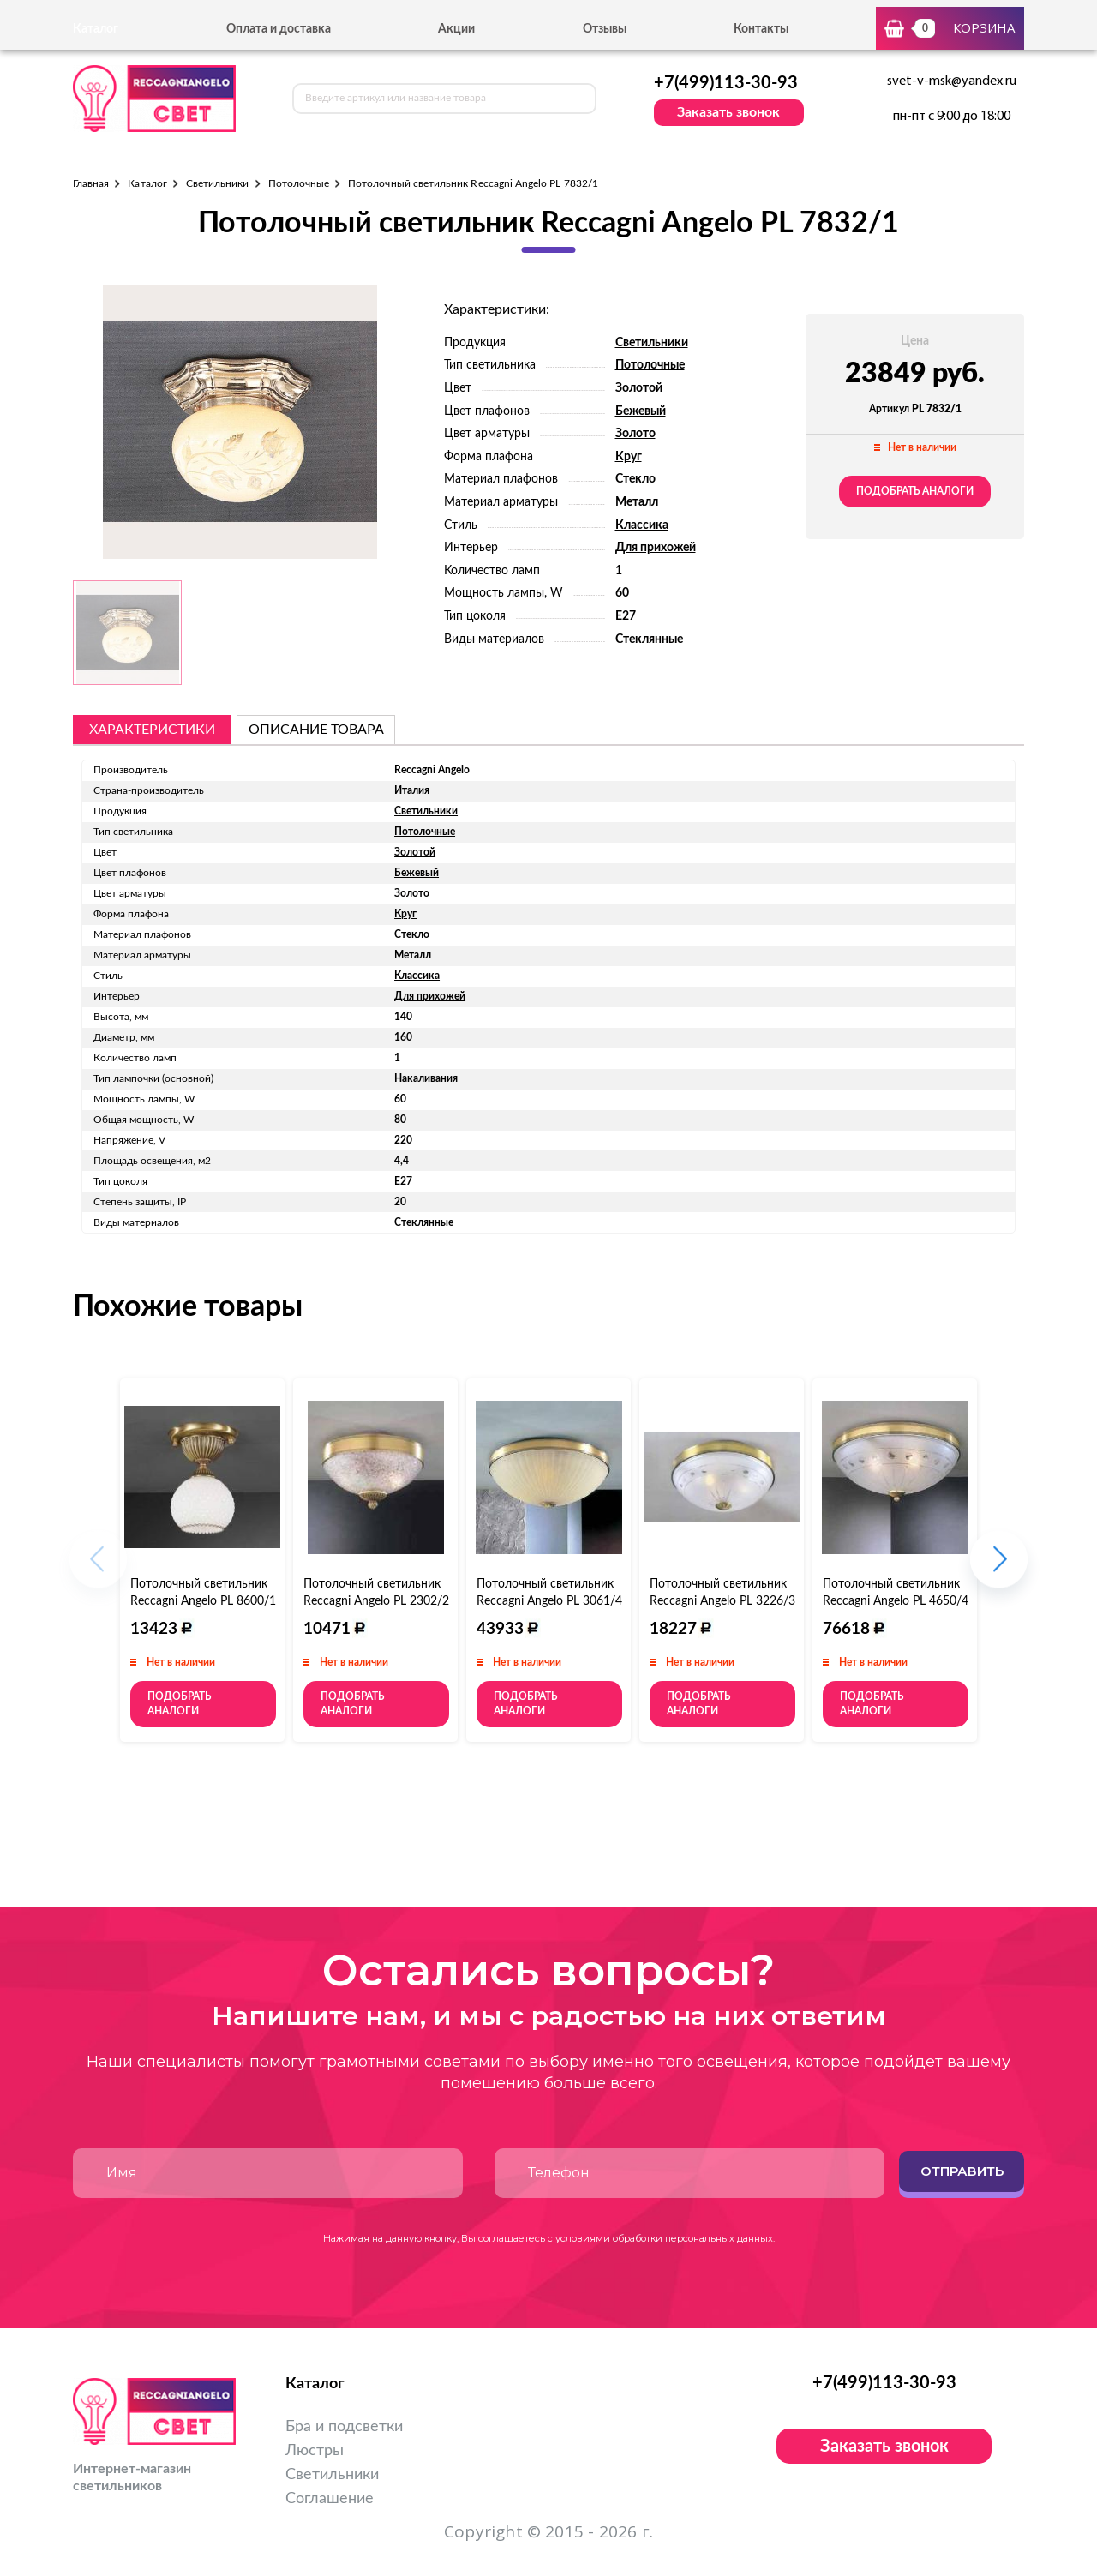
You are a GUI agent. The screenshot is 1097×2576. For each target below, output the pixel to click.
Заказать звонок (728, 112)
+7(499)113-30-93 (726, 83)
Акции (456, 29)
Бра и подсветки (344, 2427)
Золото (635, 434)
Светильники (217, 183)
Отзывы (604, 29)
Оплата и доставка (278, 29)
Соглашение (329, 2499)
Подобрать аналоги (915, 491)
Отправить (962, 2171)
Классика (641, 525)
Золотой (638, 388)
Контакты (761, 29)
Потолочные (299, 183)
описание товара (316, 729)
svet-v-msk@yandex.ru (951, 81)
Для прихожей (655, 548)
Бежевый (640, 411)
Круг (628, 457)
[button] (998, 1567)
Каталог (147, 183)
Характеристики (152, 729)
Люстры (314, 2451)
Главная (91, 183)
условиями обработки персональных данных (664, 2238)
